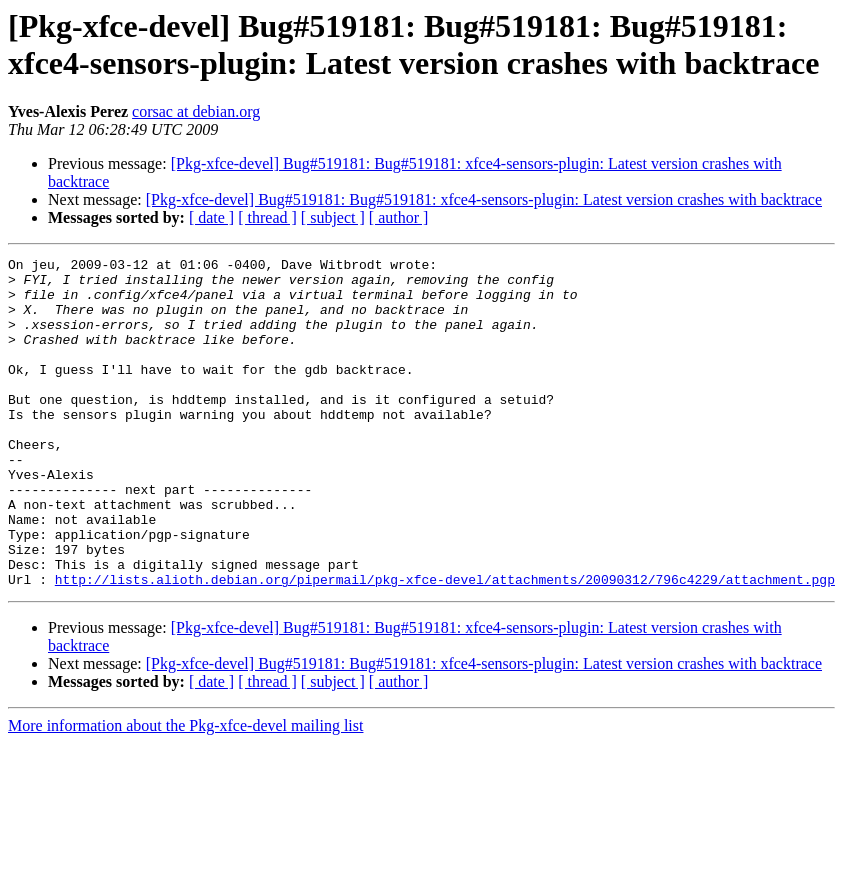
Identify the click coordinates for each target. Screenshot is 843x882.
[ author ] (399, 217)
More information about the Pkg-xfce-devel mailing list (185, 791)
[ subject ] (333, 217)
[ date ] (211, 217)
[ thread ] (267, 217)
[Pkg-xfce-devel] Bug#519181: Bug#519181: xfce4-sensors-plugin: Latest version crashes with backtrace (484, 199)
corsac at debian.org (196, 111)
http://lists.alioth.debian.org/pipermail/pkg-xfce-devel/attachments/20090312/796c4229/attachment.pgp (445, 645)
